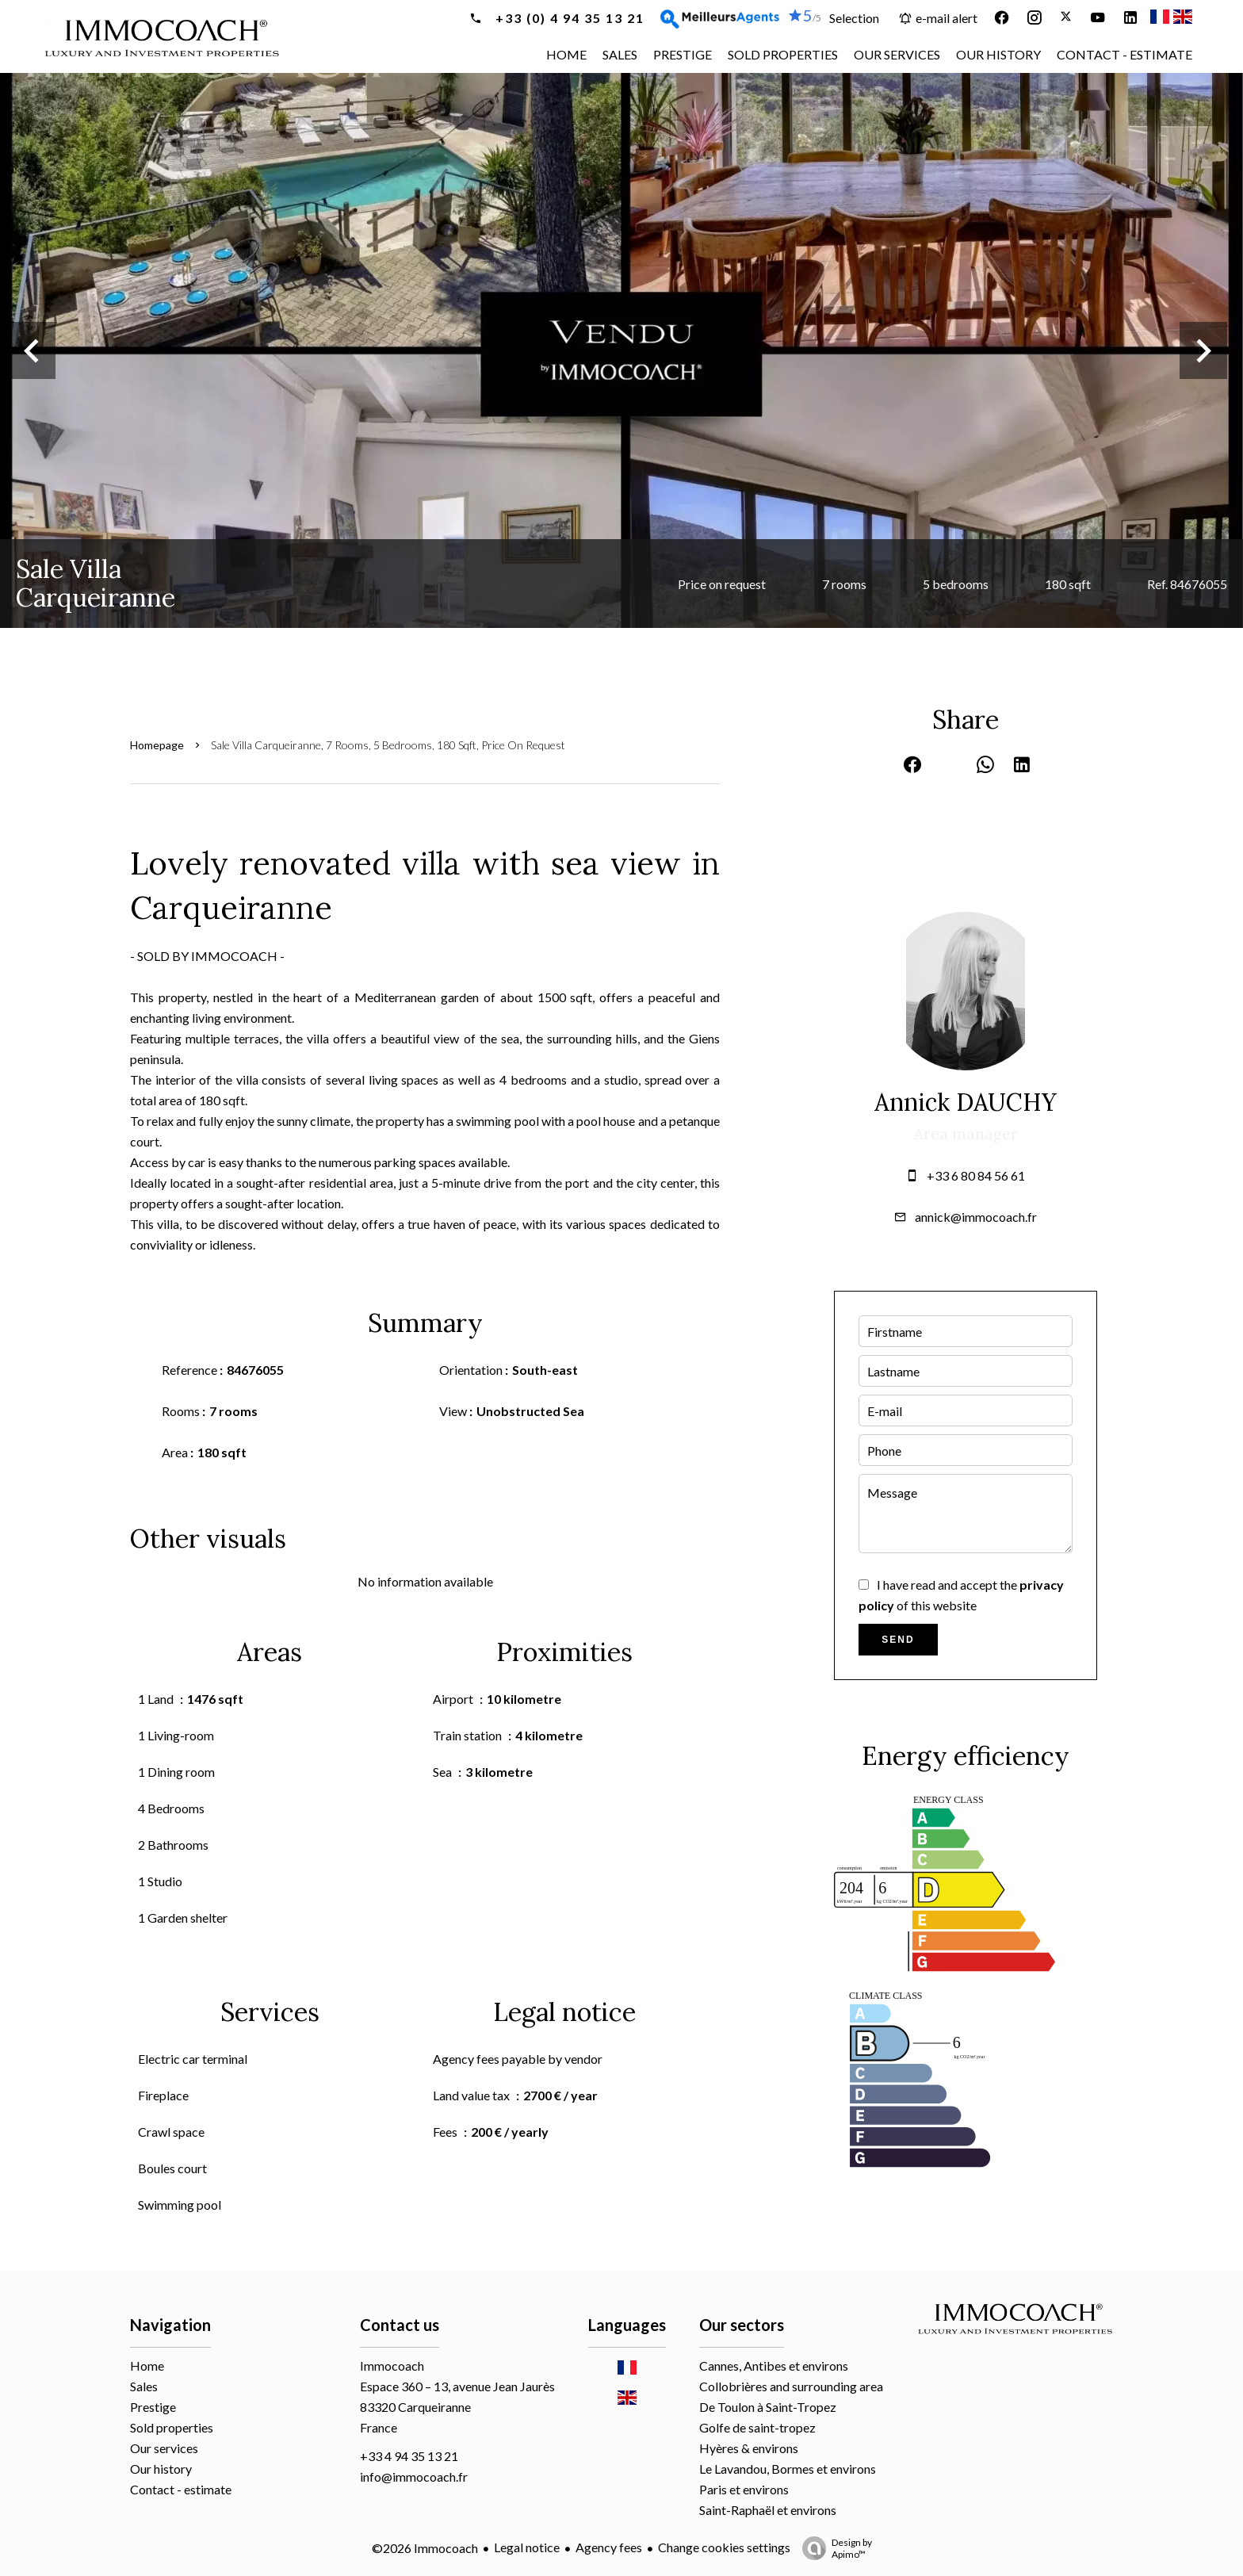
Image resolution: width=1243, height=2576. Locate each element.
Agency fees (609, 2547)
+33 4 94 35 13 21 (409, 2455)
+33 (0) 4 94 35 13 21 (567, 17)
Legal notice (527, 2547)
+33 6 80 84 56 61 (976, 1175)
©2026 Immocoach (425, 2547)
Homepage (157, 745)
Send (898, 1639)
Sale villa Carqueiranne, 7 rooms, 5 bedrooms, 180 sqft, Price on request (388, 745)
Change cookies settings (724, 2547)
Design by (833, 2548)
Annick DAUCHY (965, 1102)
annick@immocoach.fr (976, 1216)
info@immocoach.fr (414, 2476)
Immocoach (392, 2365)
